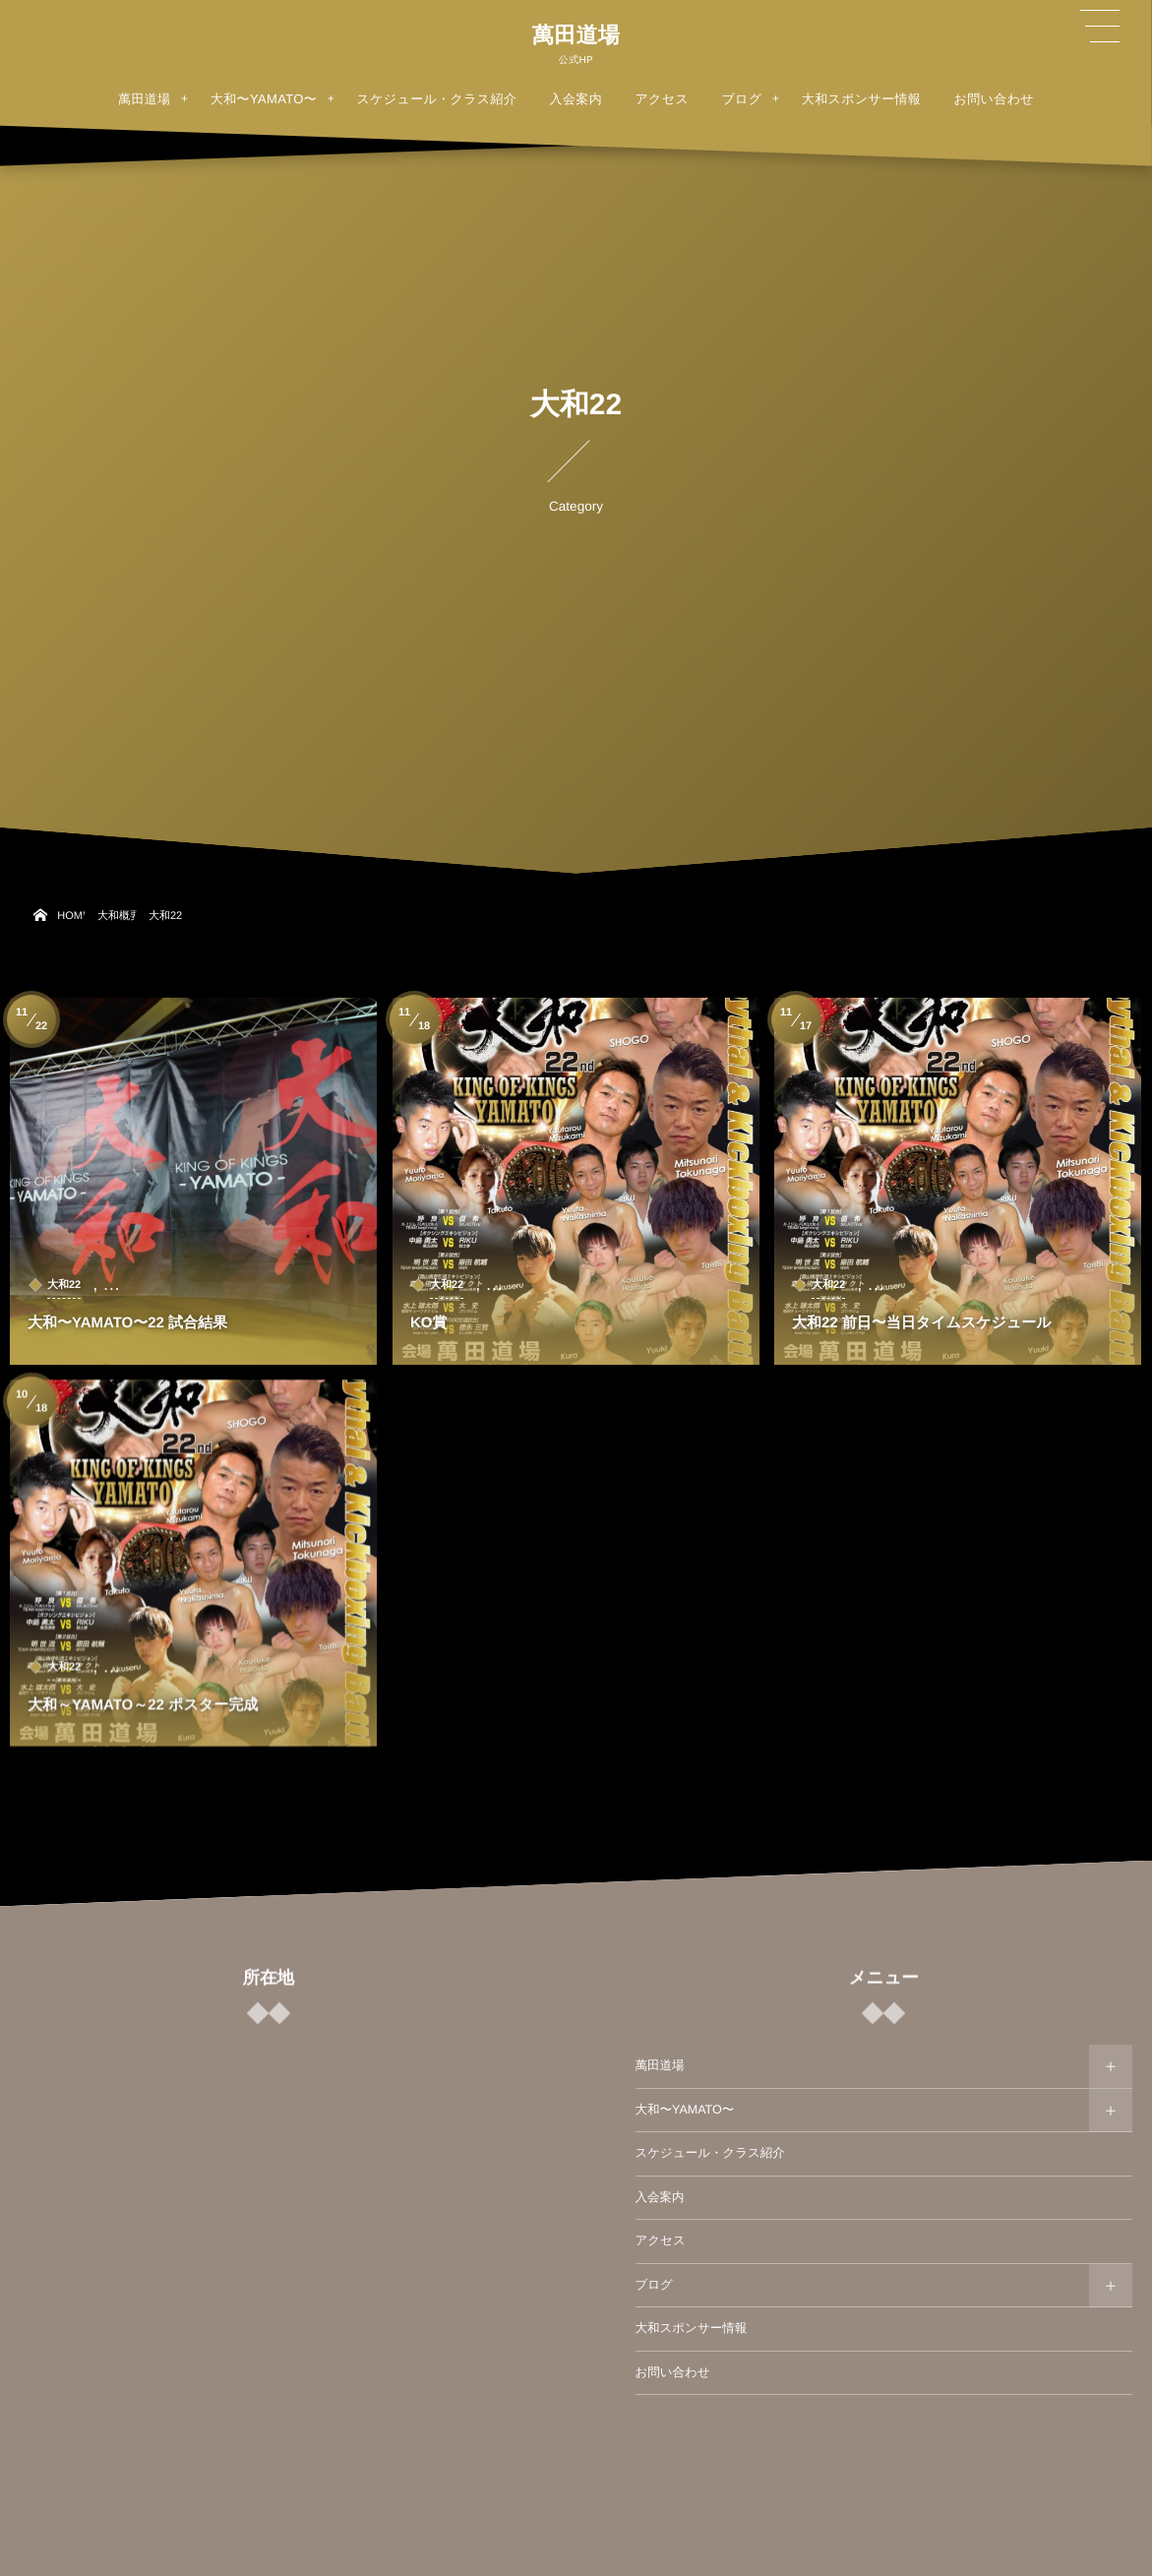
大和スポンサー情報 (692, 2328)
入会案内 (660, 2197)
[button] (1099, 26)
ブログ (654, 2285)
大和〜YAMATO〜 (685, 2109)
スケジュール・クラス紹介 (710, 2153)
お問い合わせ (673, 2372)
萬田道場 (576, 35)
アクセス (661, 2240)
